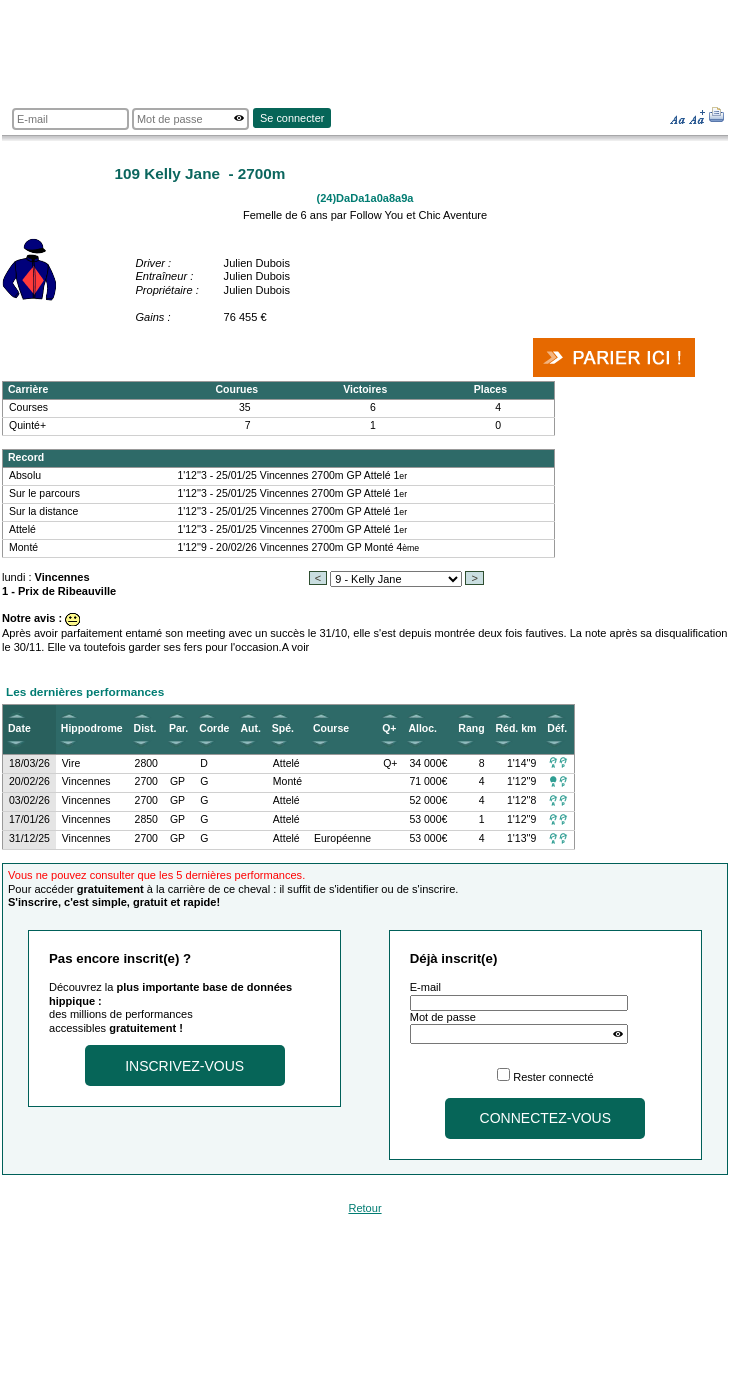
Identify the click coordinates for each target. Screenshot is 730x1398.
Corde (214, 728)
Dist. (145, 728)
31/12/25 (29, 838)
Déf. (557, 728)
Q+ (389, 728)
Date (19, 728)
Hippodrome (92, 728)
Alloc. (422, 728)
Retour (364, 1208)
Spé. (283, 728)
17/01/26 (29, 819)
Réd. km (516, 728)
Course (331, 728)
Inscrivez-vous (184, 1066)
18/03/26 (29, 763)
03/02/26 (29, 800)
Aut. (250, 728)
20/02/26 (29, 781)
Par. (178, 728)
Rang (471, 728)
